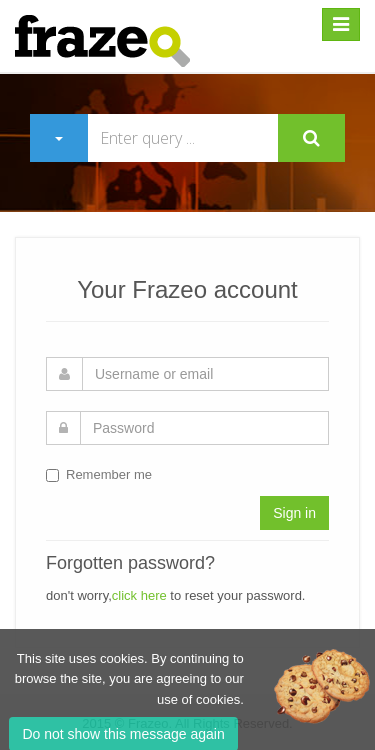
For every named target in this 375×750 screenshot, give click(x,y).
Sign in (294, 513)
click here (139, 595)
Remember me (99, 474)
